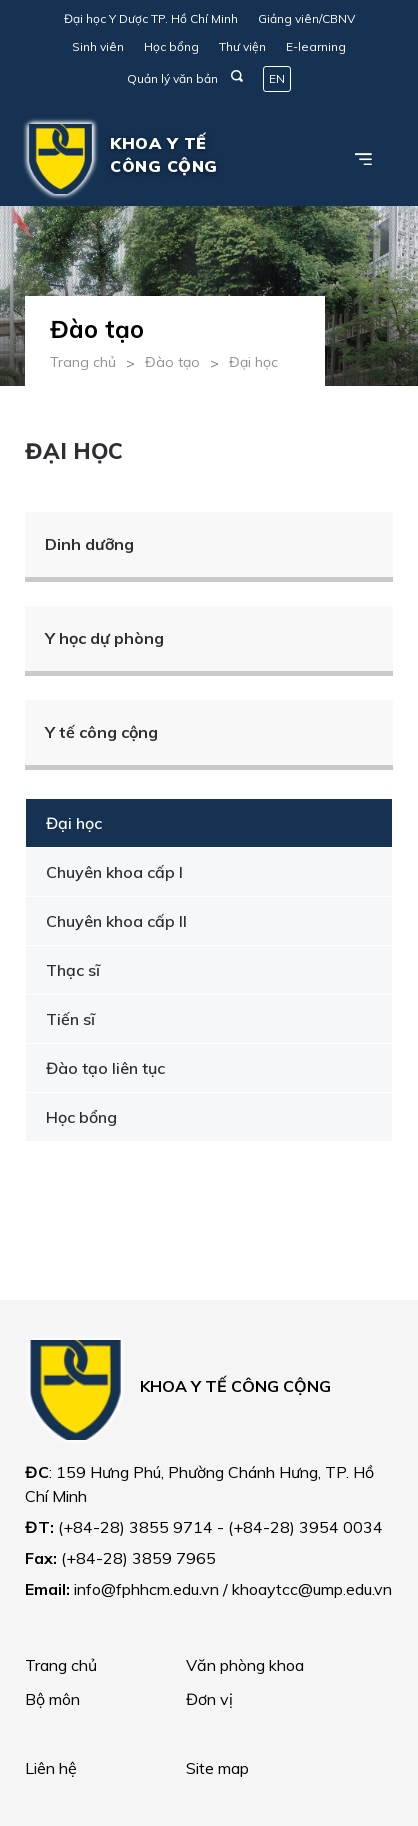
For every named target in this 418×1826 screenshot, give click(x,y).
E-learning (316, 46)
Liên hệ (51, 1768)
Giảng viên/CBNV (306, 18)
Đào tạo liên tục (105, 1068)
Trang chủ (83, 362)
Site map (217, 1768)
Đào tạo (172, 362)
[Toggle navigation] (364, 159)
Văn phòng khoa (245, 1665)
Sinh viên (98, 46)
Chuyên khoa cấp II (116, 921)
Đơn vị (209, 1699)
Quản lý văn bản (172, 78)
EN (277, 78)
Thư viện (242, 46)
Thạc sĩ (73, 970)
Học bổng (171, 46)
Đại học (253, 362)
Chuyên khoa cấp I (114, 872)
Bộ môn (52, 1699)
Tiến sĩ (70, 1019)
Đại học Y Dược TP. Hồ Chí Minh (151, 18)
